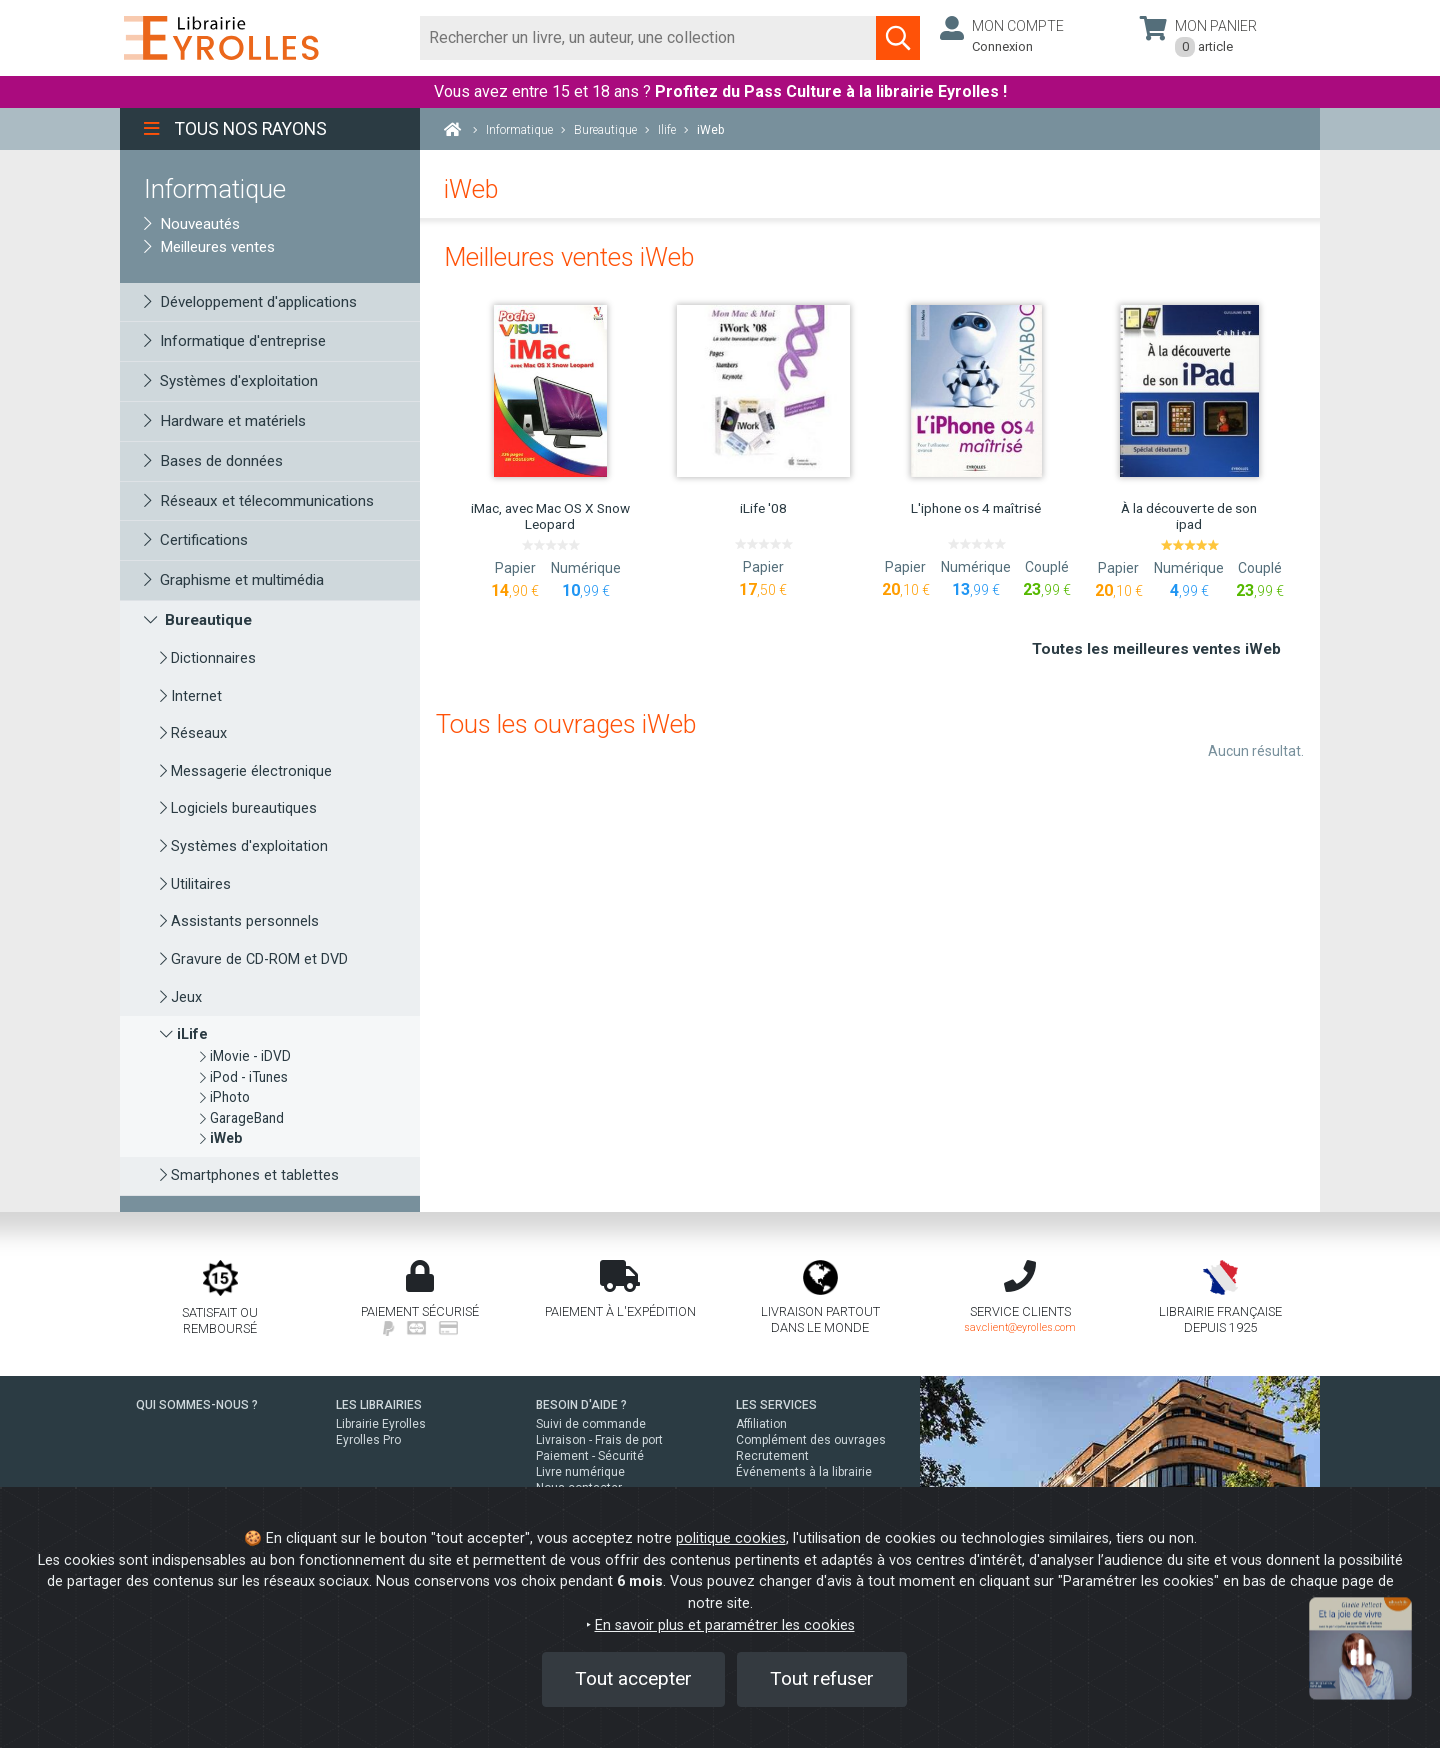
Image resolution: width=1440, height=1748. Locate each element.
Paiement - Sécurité (590, 1456)
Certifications (196, 540)
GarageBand (242, 1118)
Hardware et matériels (225, 421)
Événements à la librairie (804, 1472)
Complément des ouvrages (811, 1440)
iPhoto (225, 1097)
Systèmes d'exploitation (231, 381)
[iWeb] (221, 1138)
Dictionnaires (208, 658)
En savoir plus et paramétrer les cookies (725, 1625)
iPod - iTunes (244, 1077)
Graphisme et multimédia (234, 580)
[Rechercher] (648, 38)
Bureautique (198, 620)
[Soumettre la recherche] (898, 38)
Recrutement (772, 1456)
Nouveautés (192, 224)
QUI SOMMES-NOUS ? (197, 1405)
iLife (184, 1034)
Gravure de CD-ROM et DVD (254, 959)
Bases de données (213, 461)
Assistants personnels (239, 921)
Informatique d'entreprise (235, 341)
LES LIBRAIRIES (379, 1405)
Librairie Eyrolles (381, 1424)
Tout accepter (633, 1678)
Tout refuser (822, 1678)
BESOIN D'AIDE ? (581, 1405)
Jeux (181, 997)
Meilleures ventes (209, 247)
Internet (191, 696)
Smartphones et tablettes (249, 1175)
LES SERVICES (776, 1405)
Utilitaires (195, 884)
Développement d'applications (250, 302)
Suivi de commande (591, 1424)
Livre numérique (580, 1472)
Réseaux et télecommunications (259, 501)
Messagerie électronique (246, 771)
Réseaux (193, 733)
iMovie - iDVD (245, 1056)
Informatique (215, 189)
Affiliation (761, 1424)
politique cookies (731, 1538)
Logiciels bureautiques (238, 808)
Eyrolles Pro (368, 1440)
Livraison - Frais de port (599, 1440)
